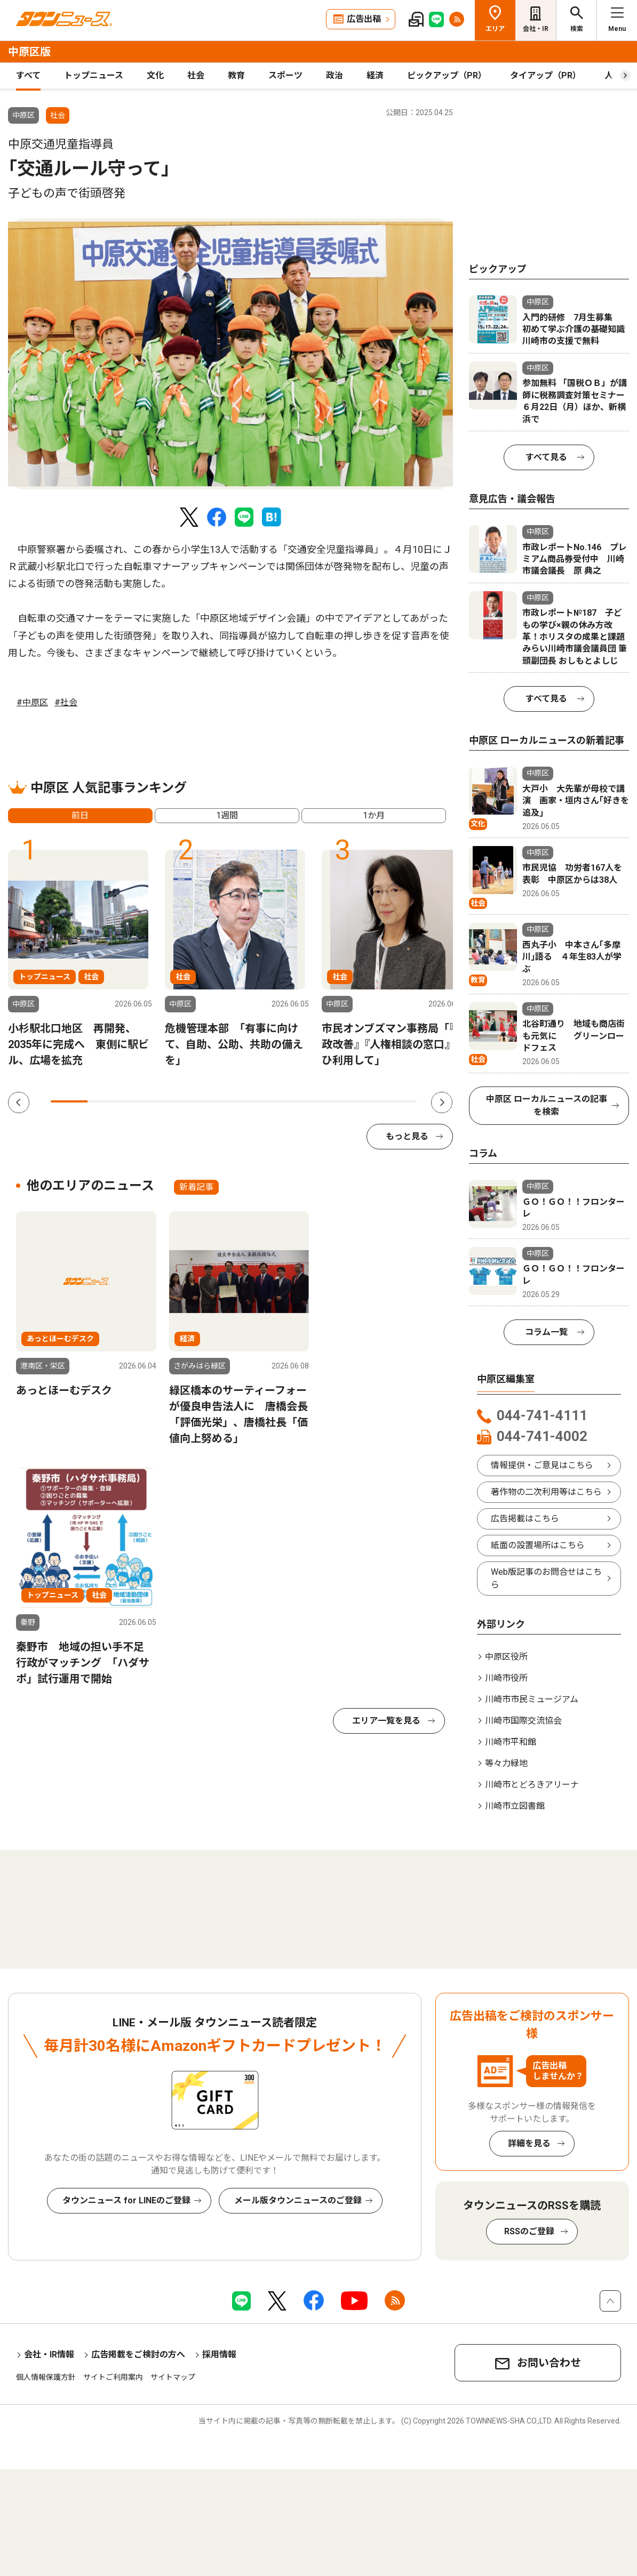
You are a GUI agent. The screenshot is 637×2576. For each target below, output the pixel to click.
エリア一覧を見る (386, 1721)
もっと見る (407, 1136)
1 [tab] (69, 1101)
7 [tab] (288, 1101)
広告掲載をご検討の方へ (138, 2354)
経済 (375, 75)
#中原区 (32, 702)
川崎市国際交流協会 (523, 1721)
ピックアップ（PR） (447, 75)
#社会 (65, 702)
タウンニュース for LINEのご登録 (126, 2200)
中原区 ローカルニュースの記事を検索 (546, 1105)
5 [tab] (215, 1101)
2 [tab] (105, 1101)
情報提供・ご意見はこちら (542, 1465)
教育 (236, 75)
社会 (195, 75)
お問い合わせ (549, 2362)
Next (441, 1102)
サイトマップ (172, 2377)
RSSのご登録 (529, 2231)
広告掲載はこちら (525, 1519)
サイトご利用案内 (113, 2377)
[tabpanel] (230, 354)
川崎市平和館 (510, 1742)
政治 (334, 75)
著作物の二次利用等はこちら (546, 1492)
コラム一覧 (546, 1332)
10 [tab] (398, 1101)
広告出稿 (364, 19)
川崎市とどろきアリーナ (532, 1785)
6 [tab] (252, 1101)
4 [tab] (179, 1101)
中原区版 (29, 51)
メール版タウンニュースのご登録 (298, 2200)
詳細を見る (529, 2143)
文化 (155, 75)
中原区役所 (506, 1657)
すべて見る (546, 457)
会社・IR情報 (49, 2354)
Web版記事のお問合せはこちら (546, 1578)
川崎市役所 (506, 1678)
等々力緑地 (506, 1763)
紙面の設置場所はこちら (538, 1545)
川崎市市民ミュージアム (531, 1699)
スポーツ (285, 75)
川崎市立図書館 (515, 1806)
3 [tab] (142, 1101)
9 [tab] (362, 1101)
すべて (28, 75)
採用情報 (219, 2354)
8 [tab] (325, 1101)
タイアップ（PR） (545, 75)
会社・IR (535, 29)
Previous (18, 1102)
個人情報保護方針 (46, 2377)
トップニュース (93, 75)
